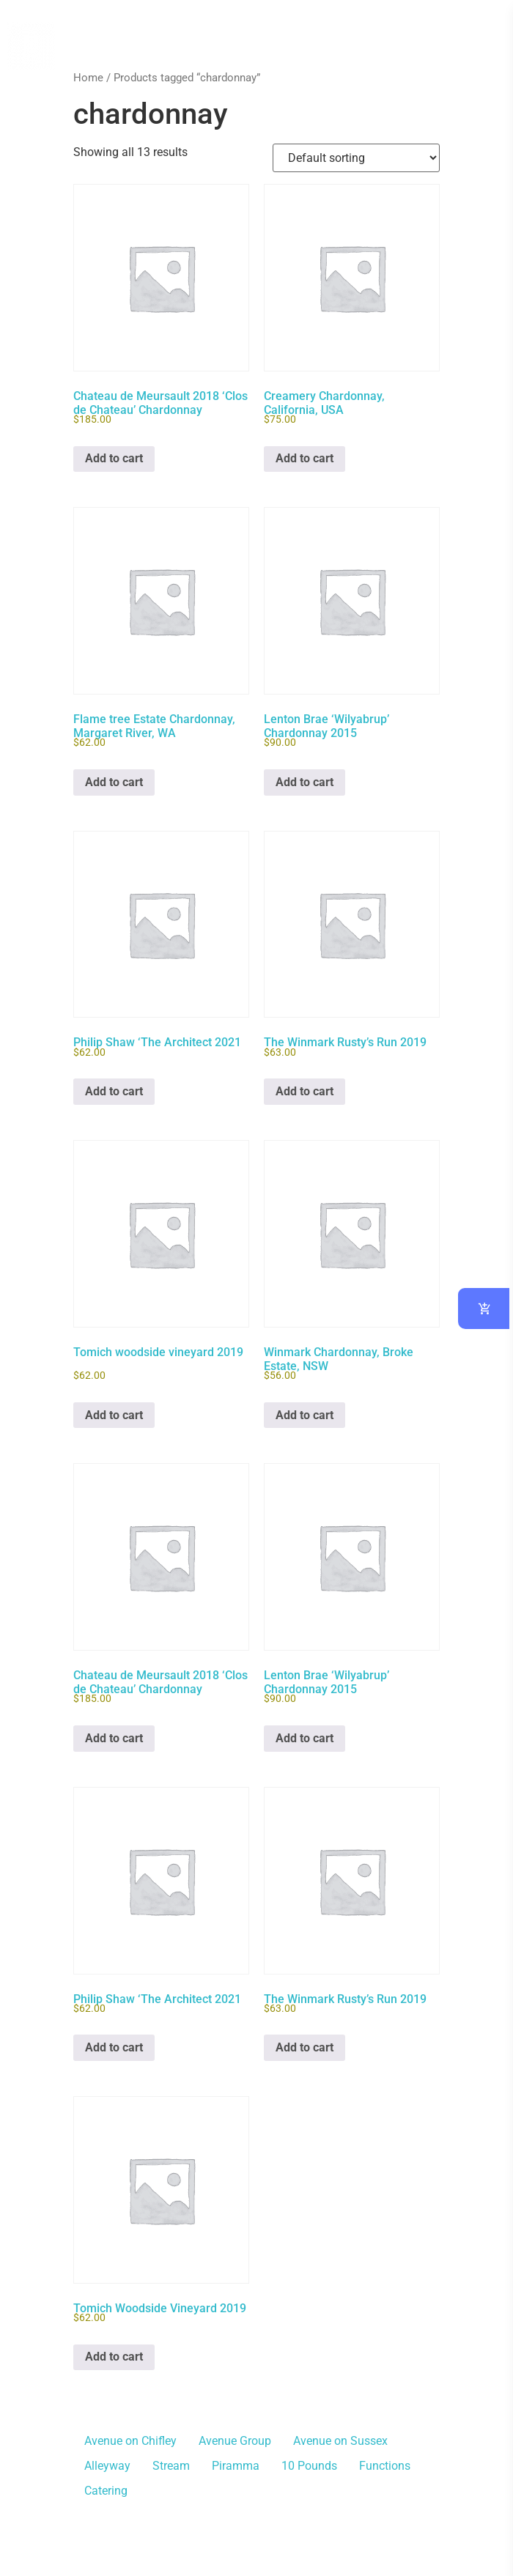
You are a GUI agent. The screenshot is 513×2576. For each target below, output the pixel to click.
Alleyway (107, 2466)
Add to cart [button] (114, 458)
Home (88, 77)
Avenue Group (235, 2441)
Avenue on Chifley (130, 2441)
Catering (106, 2491)
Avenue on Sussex (340, 2441)
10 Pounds (309, 2466)
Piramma (235, 2466)
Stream (171, 2466)
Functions (384, 2466)
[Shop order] (356, 158)
